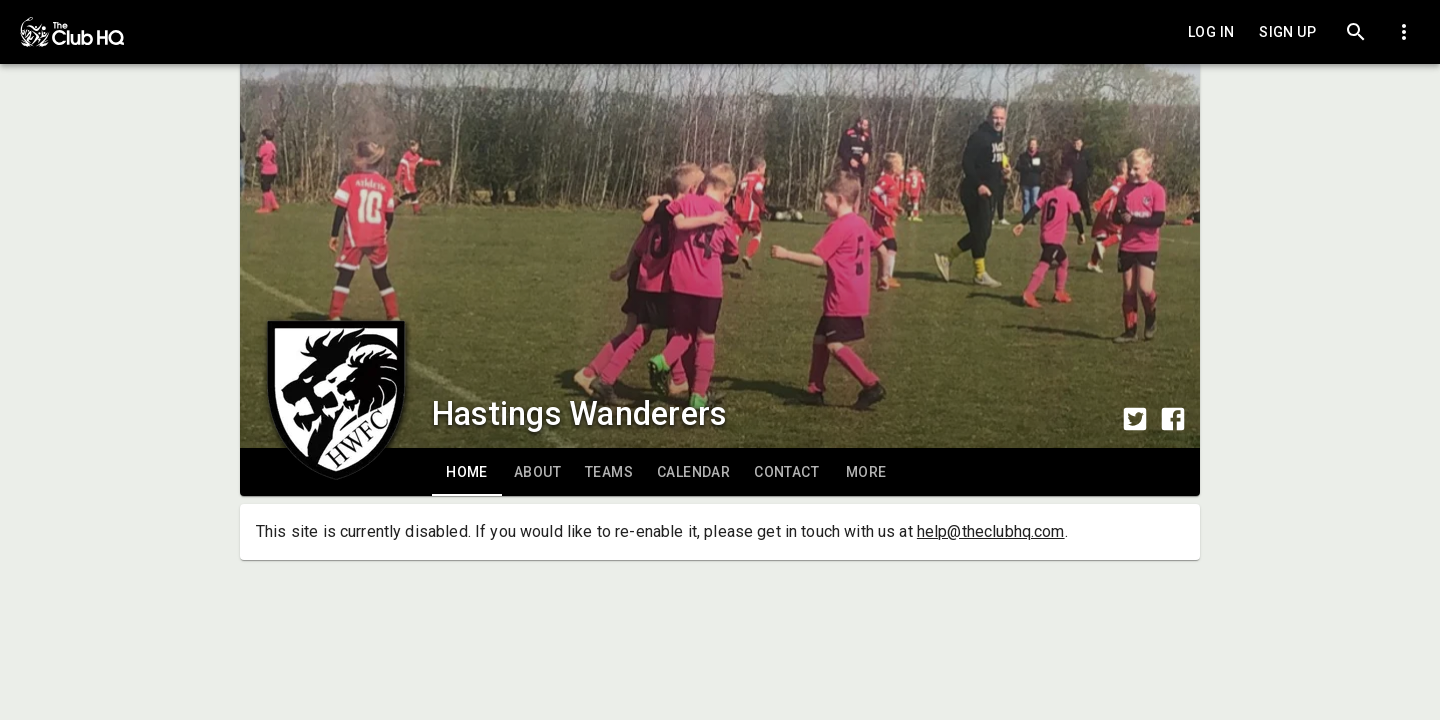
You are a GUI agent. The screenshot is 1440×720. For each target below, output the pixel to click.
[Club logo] (336, 356)
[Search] (1356, 32)
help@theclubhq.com (991, 531)
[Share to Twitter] (1135, 419)
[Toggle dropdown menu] (1404, 32)
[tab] (467, 472)
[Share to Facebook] (1173, 419)
